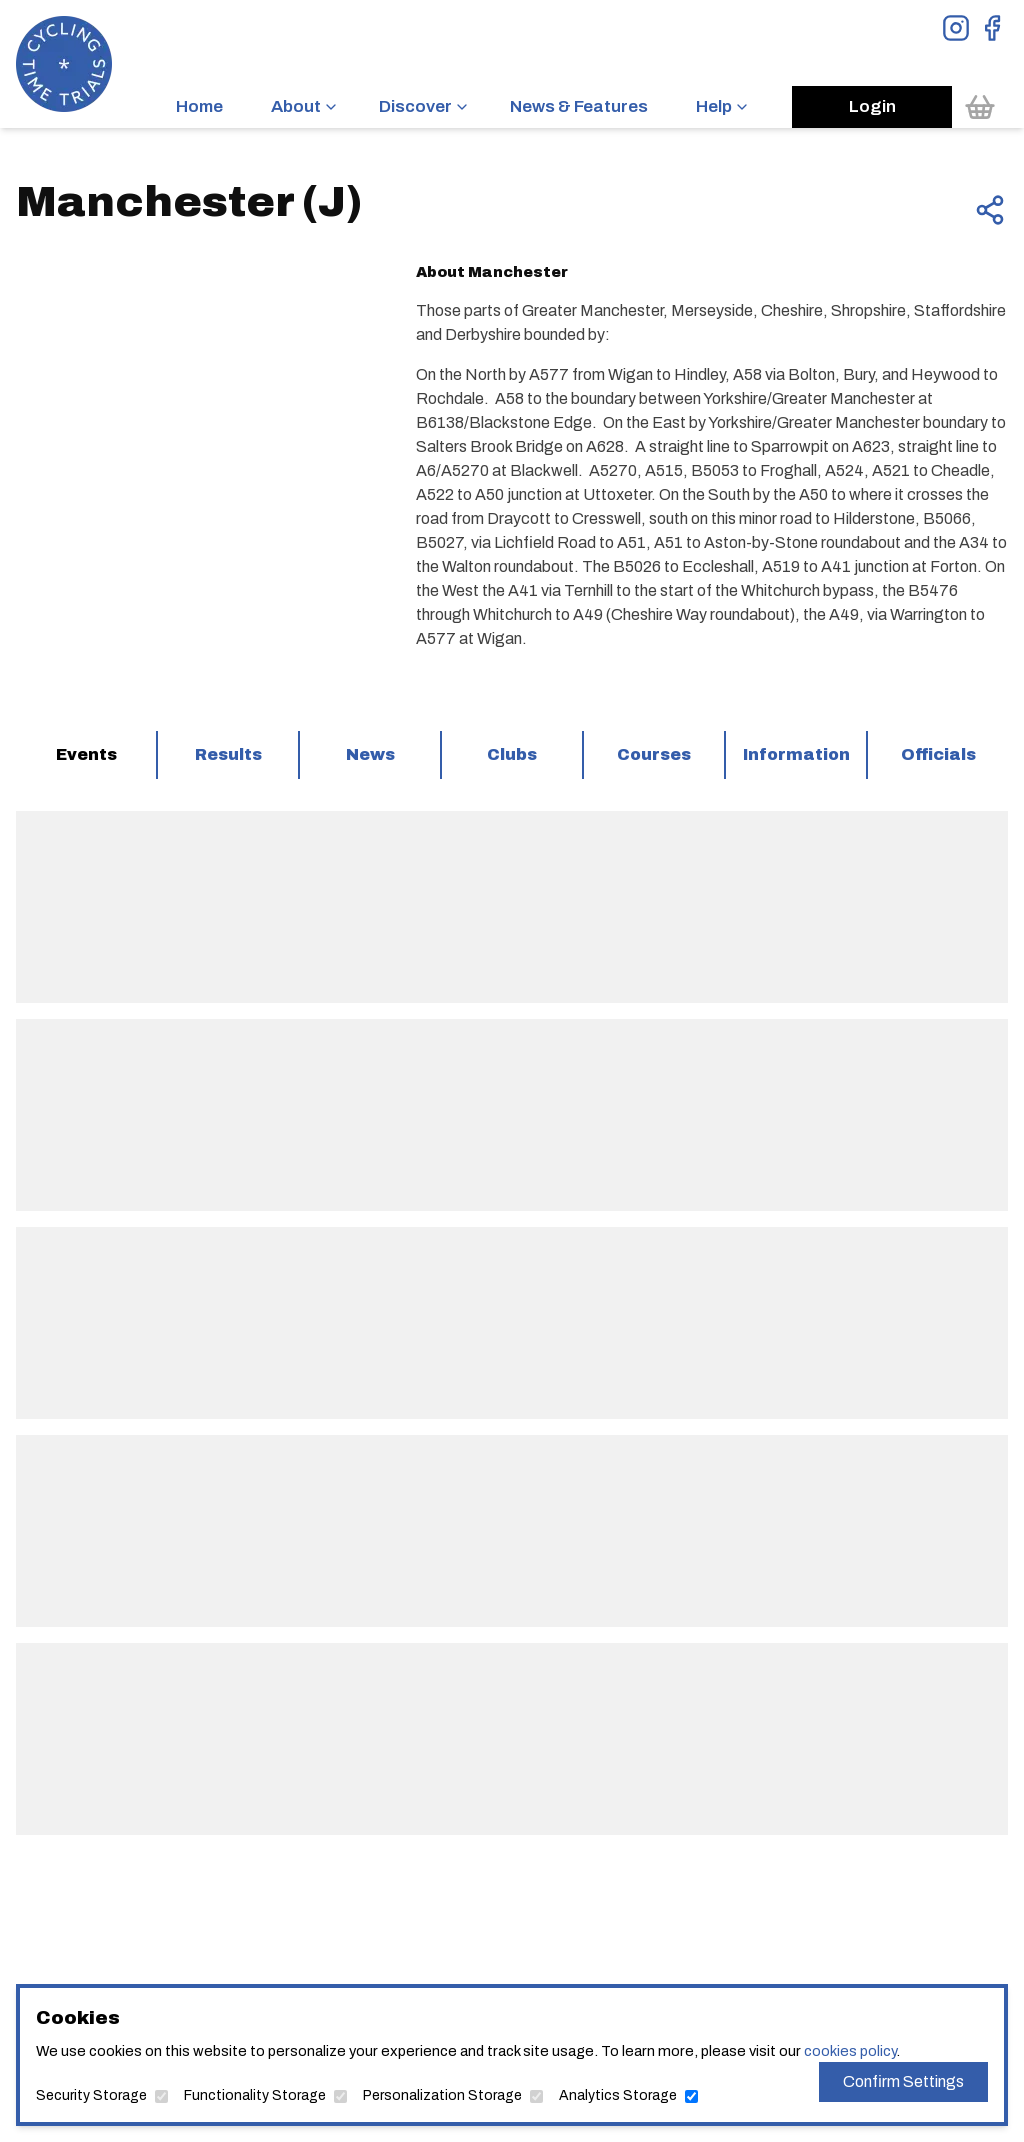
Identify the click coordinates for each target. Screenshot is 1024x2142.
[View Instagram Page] (956, 28)
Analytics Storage (618, 2095)
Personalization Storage (442, 2095)
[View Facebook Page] (992, 28)
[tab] (86, 755)
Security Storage (91, 2095)
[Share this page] (990, 210)
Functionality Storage (255, 2095)
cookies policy (850, 2051)
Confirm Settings (903, 2081)
